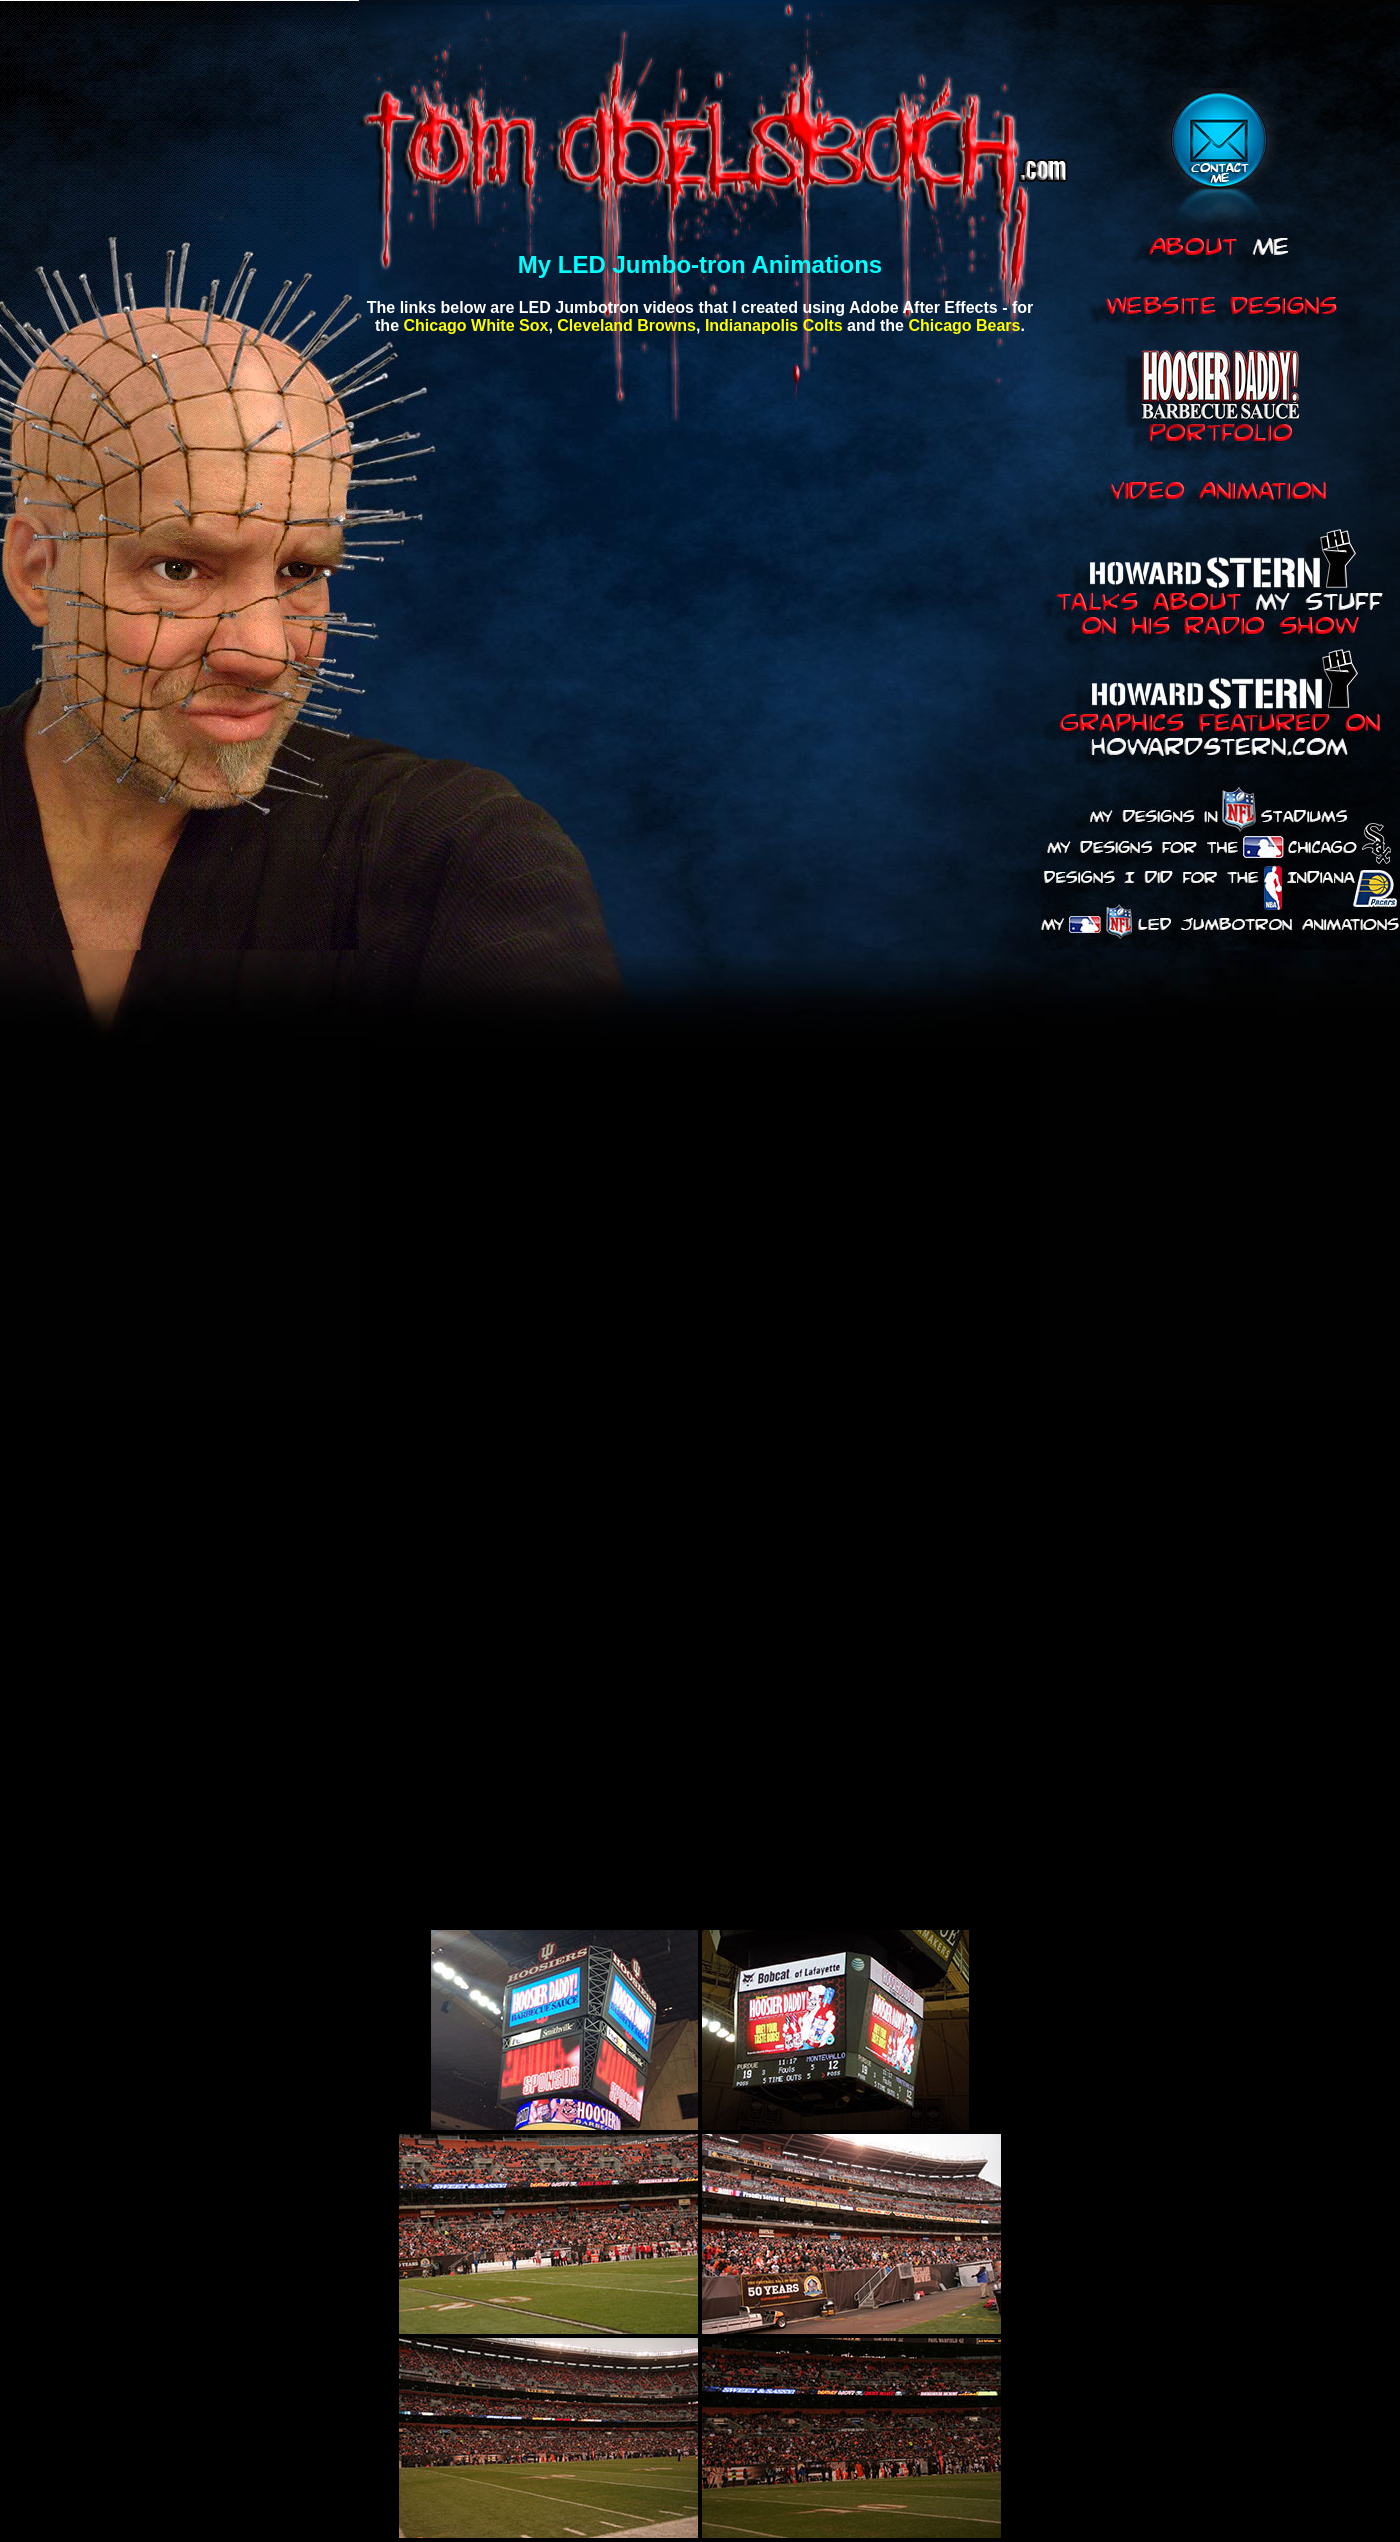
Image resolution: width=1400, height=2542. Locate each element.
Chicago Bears (964, 325)
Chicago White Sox (475, 325)
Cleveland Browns (626, 325)
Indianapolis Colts (774, 325)
